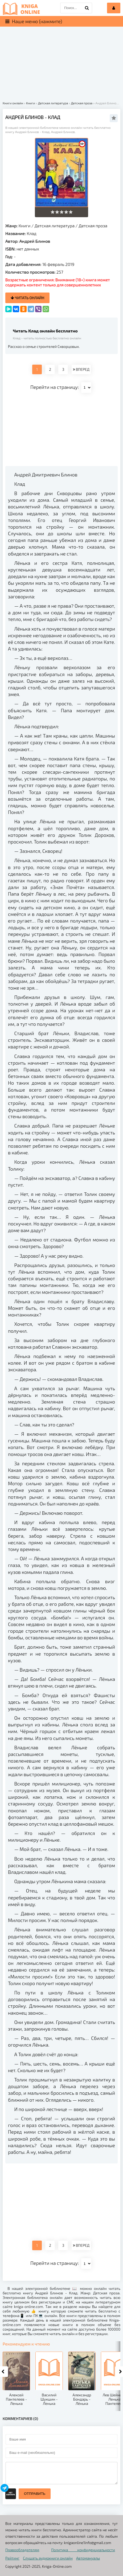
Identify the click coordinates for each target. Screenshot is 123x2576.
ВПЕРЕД (81, 369)
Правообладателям (22, 2550)
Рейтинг (12, 2558)
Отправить (34, 2494)
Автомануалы (88, 2558)
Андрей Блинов (34, 241)
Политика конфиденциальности (83, 2550)
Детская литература (55, 225)
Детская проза (93, 225)
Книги (25, 225)
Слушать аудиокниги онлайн (48, 2558)
